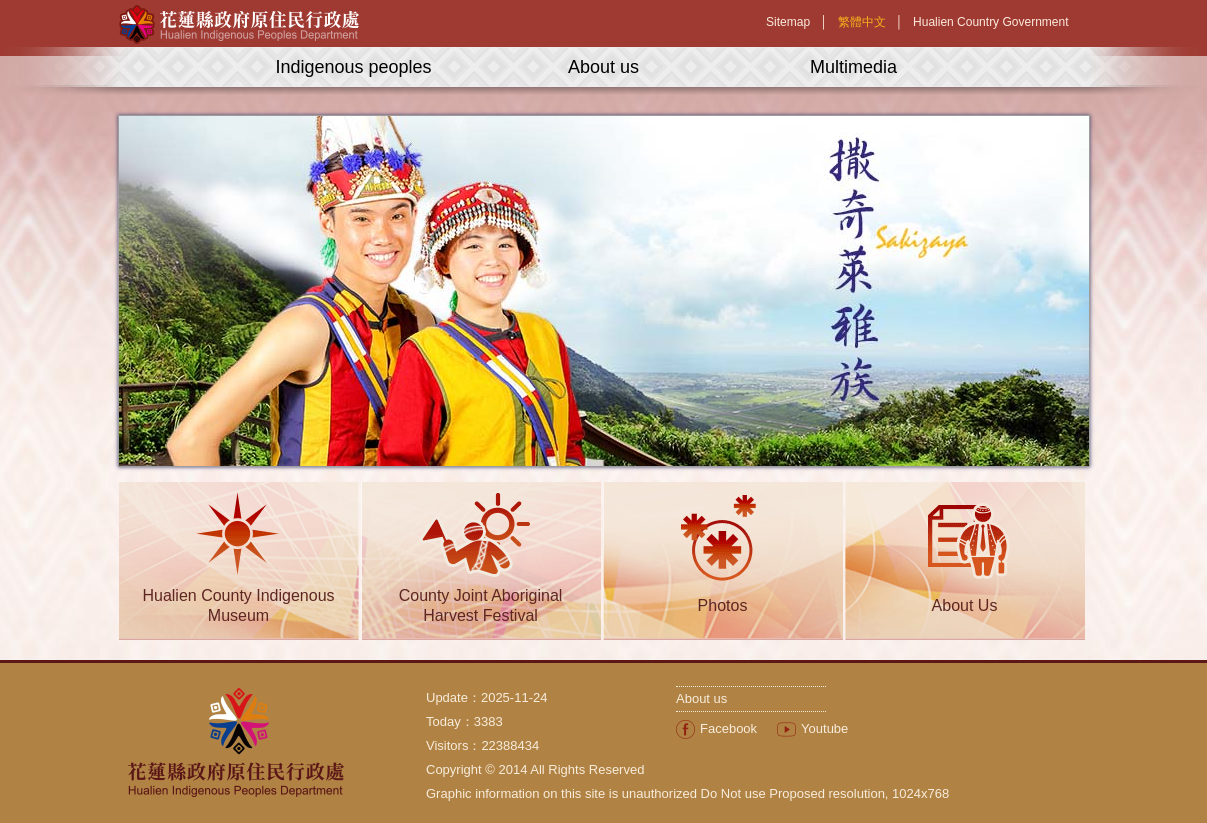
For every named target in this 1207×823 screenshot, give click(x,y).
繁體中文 (862, 22)
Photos (723, 605)
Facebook (728, 728)
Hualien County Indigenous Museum (238, 605)
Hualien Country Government (990, 22)
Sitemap (788, 22)
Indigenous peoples (353, 67)
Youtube (824, 728)
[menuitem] (716, 729)
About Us (965, 605)
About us (603, 67)
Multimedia (853, 67)
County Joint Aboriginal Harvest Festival (481, 605)
